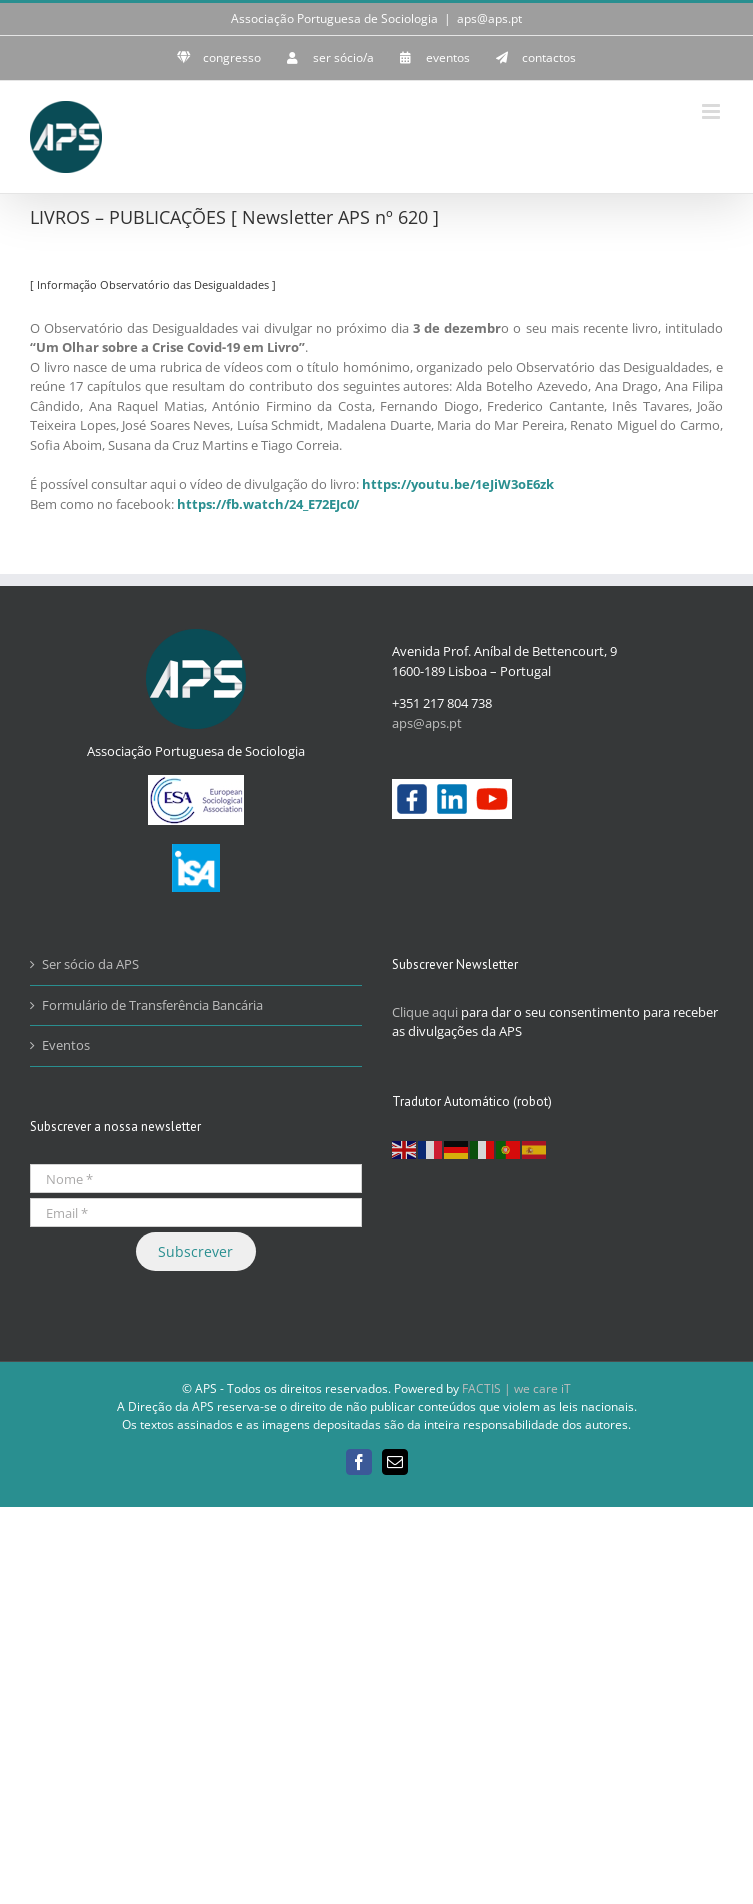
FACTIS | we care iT (516, 1388)
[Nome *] (196, 1178)
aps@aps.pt (489, 18)
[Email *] (196, 1212)
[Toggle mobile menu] (712, 111)
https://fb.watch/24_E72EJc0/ (268, 504)
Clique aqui (425, 1012)
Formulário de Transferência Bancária (152, 1005)
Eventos (66, 1045)
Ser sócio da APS (90, 964)
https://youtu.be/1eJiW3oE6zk (458, 484)
